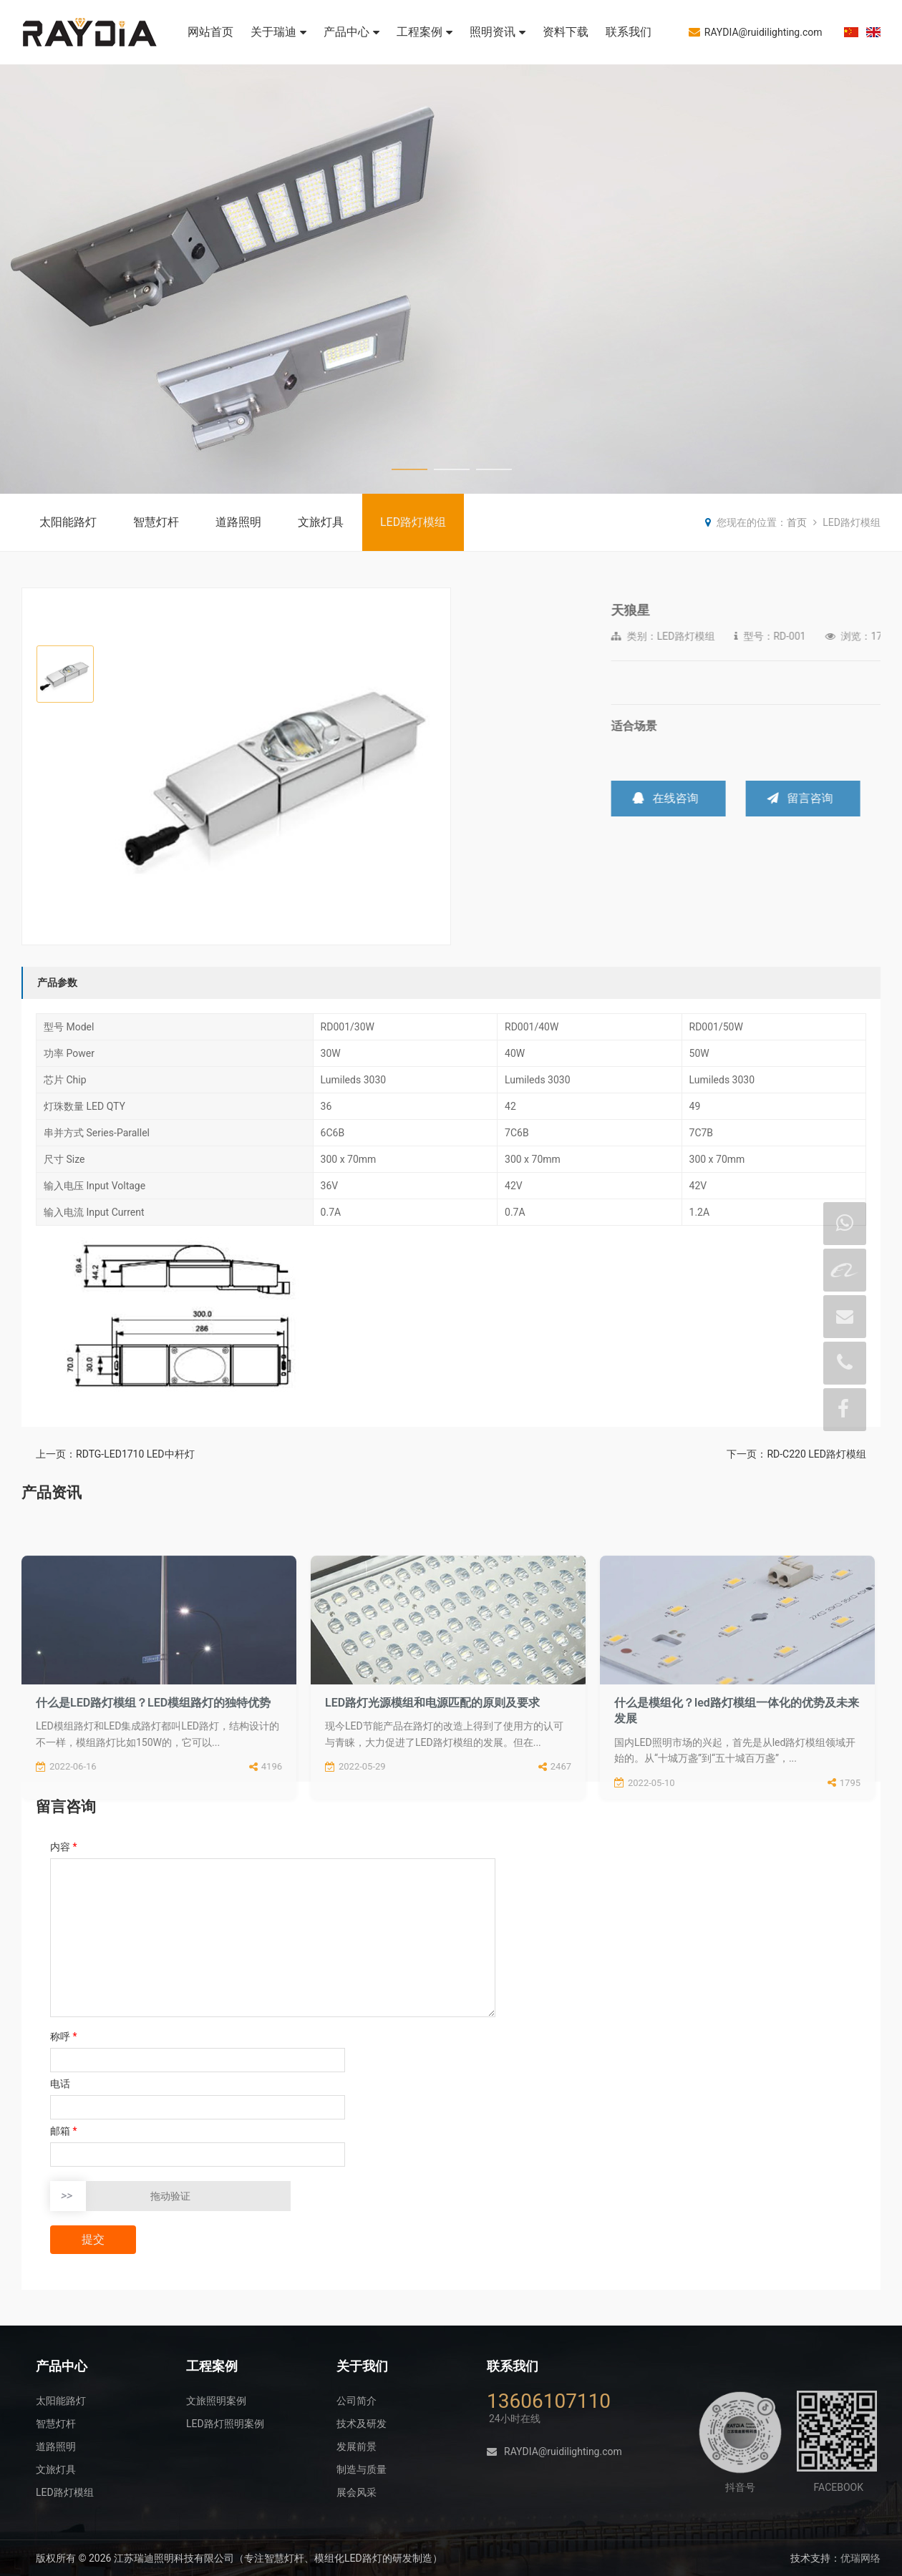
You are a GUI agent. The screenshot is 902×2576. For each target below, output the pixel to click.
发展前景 (356, 2446)
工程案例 (424, 32)
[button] (433, 767)
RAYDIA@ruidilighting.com (756, 32)
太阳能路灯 (68, 522)
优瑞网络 (860, 2558)
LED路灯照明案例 (225, 2423)
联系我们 (628, 32)
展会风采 (356, 2492)
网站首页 (210, 32)
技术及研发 (361, 2423)
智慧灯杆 (156, 522)
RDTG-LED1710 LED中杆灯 (135, 1454)
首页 (797, 522)
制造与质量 (361, 2469)
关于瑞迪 (278, 32)
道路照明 (238, 522)
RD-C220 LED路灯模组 (816, 1454)
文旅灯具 (321, 522)
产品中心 (351, 32)
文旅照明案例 (216, 2400)
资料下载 (565, 32)
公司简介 (356, 2400)
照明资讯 (497, 32)
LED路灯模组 (413, 522)
